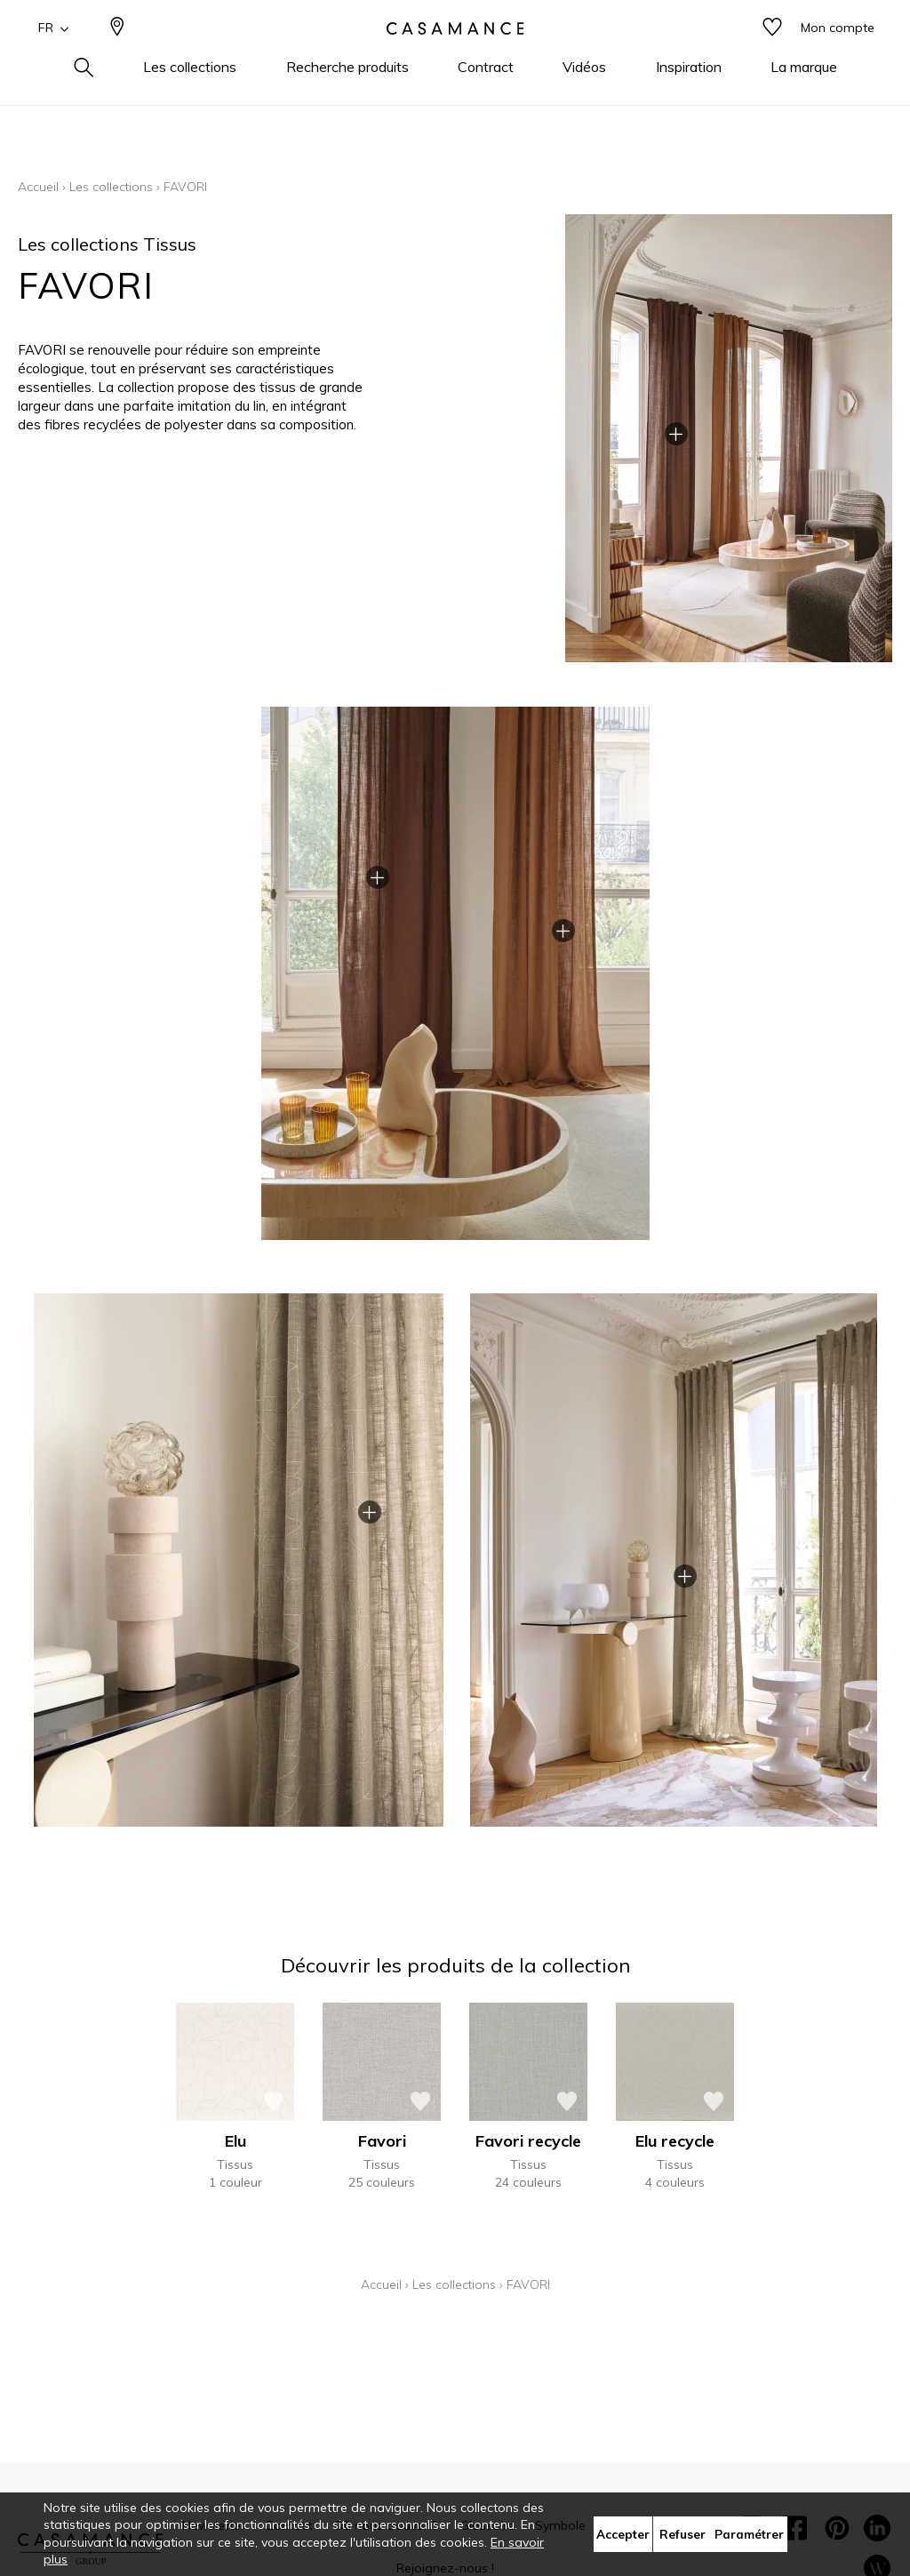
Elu (235, 2141)
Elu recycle (674, 2141)
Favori (382, 2141)
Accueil (38, 187)
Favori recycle (528, 2141)
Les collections (111, 187)
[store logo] (455, 56)
